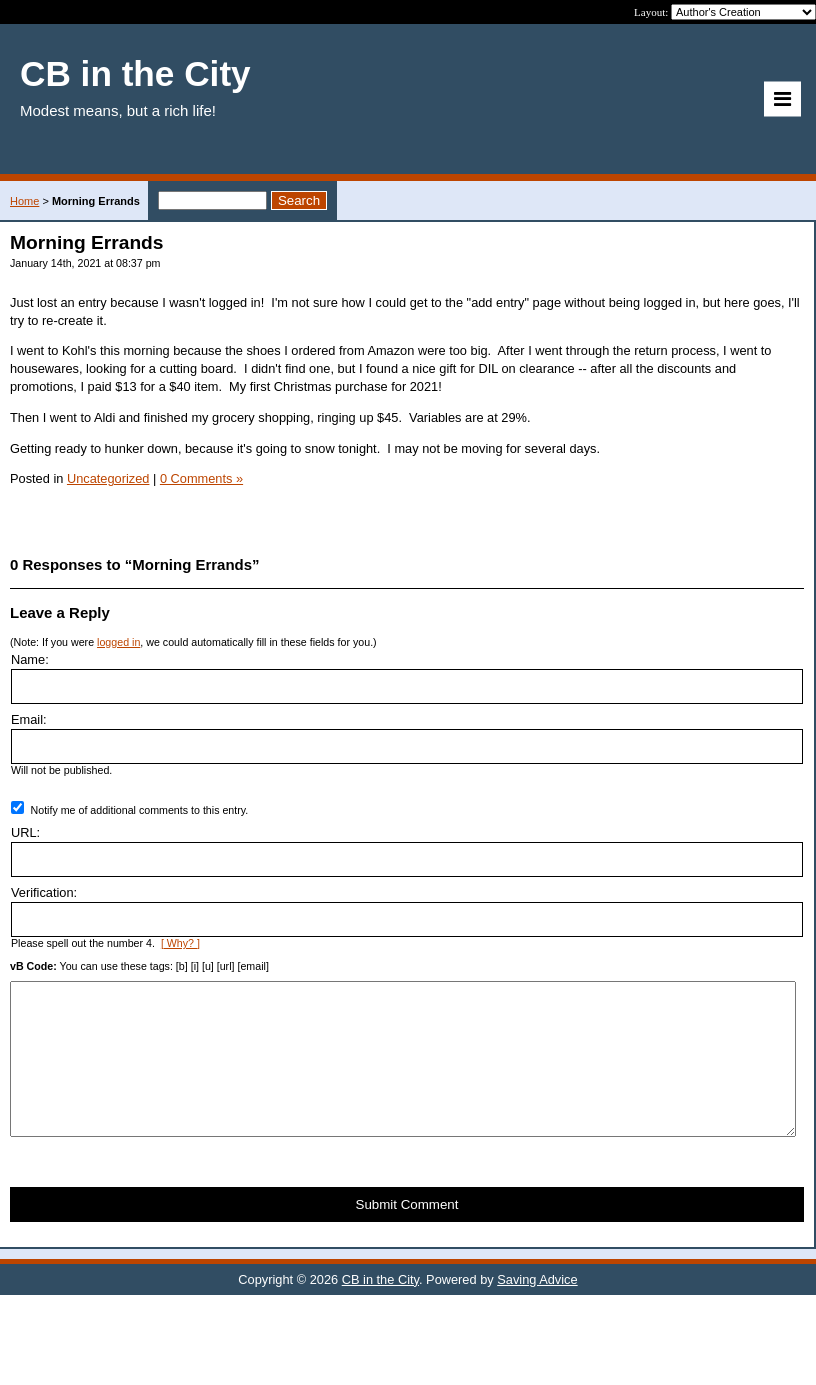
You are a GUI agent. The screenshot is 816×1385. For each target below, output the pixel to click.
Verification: (44, 892)
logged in (118, 642)
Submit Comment (407, 1234)
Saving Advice (537, 1309)
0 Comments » (201, 478)
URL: (25, 832)
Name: (30, 659)
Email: (29, 719)
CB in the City (380, 1309)
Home (24, 201)
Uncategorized (108, 478)
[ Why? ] (180, 943)
